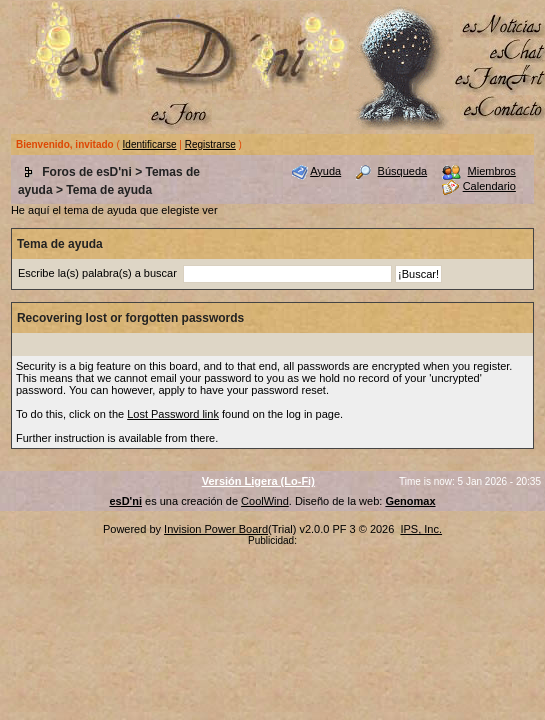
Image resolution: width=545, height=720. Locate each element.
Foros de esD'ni (87, 172)
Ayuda (325, 171)
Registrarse (210, 144)
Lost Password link (173, 414)
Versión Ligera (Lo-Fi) (258, 481)
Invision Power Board (216, 529)
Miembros (492, 171)
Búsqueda (403, 171)
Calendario (489, 186)
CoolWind (265, 501)
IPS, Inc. (421, 529)
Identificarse (150, 144)
